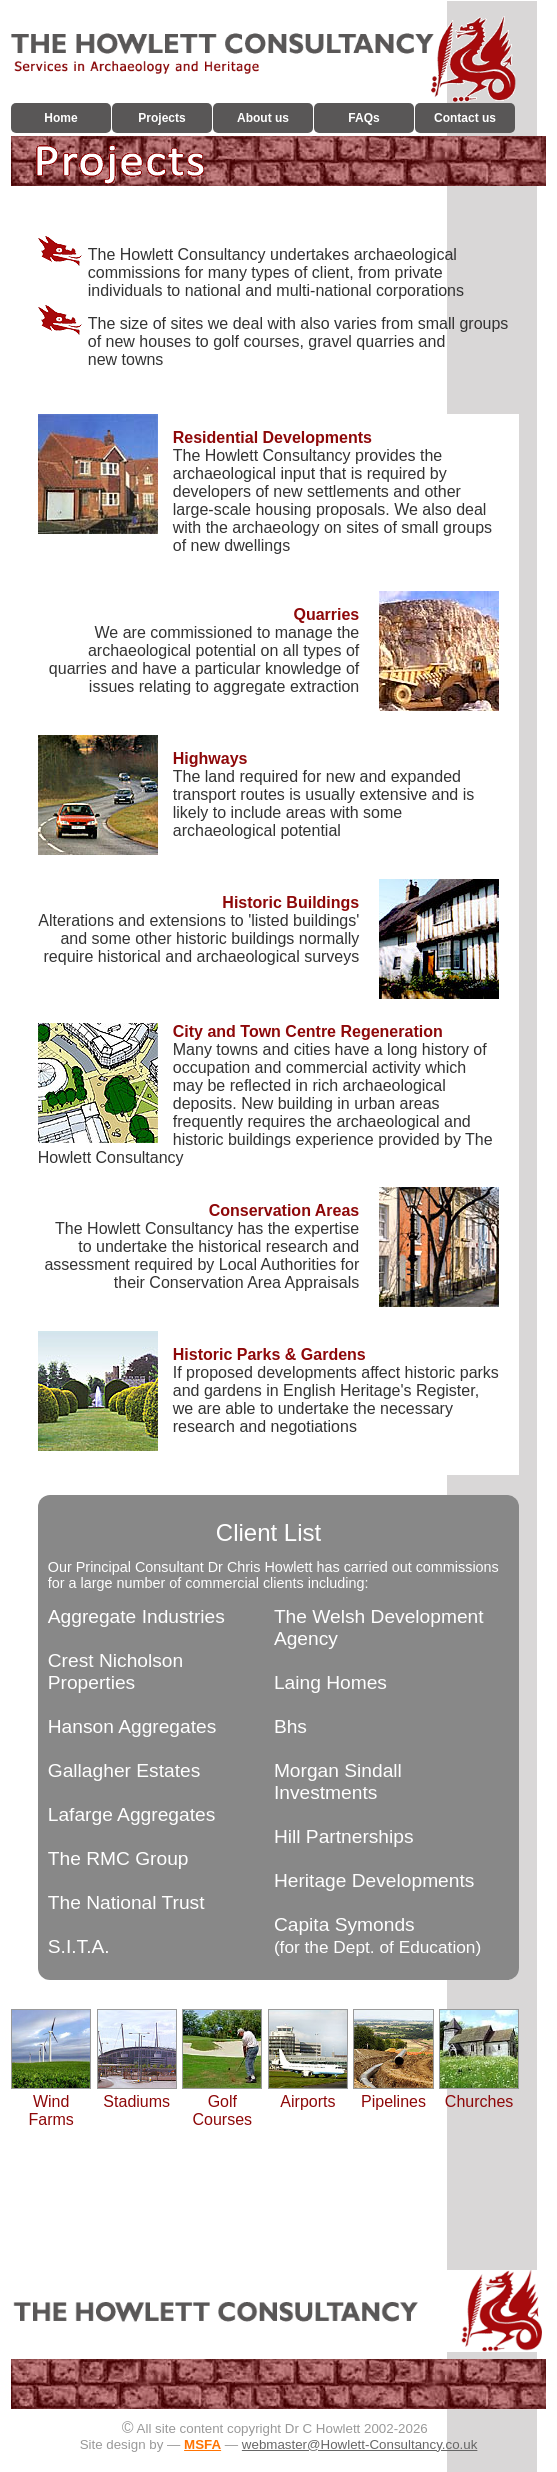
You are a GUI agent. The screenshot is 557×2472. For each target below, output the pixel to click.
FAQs (363, 118)
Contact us (465, 118)
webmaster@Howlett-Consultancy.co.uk (360, 2444)
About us (263, 118)
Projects (161, 118)
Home (60, 118)
